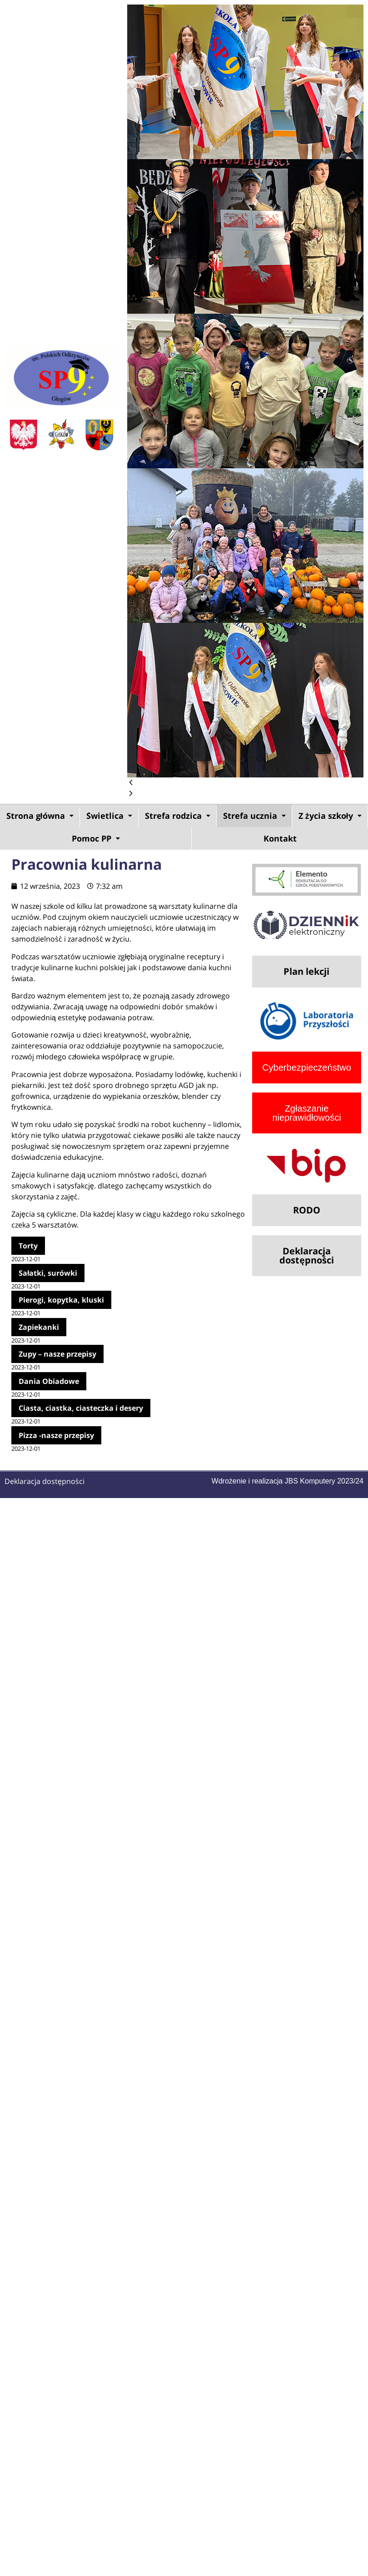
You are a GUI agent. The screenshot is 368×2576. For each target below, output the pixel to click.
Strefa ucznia (254, 815)
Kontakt (280, 838)
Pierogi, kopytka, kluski (61, 1300)
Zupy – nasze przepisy (57, 1354)
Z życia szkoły (330, 815)
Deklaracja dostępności (45, 1481)
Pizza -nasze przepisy (56, 1435)
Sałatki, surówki (48, 1273)
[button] (245, 782)
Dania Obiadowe (49, 1381)
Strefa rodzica (177, 815)
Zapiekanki (39, 1327)
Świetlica (109, 815)
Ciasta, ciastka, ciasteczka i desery (81, 1408)
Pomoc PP (96, 838)
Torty (28, 1246)
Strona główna (40, 815)
